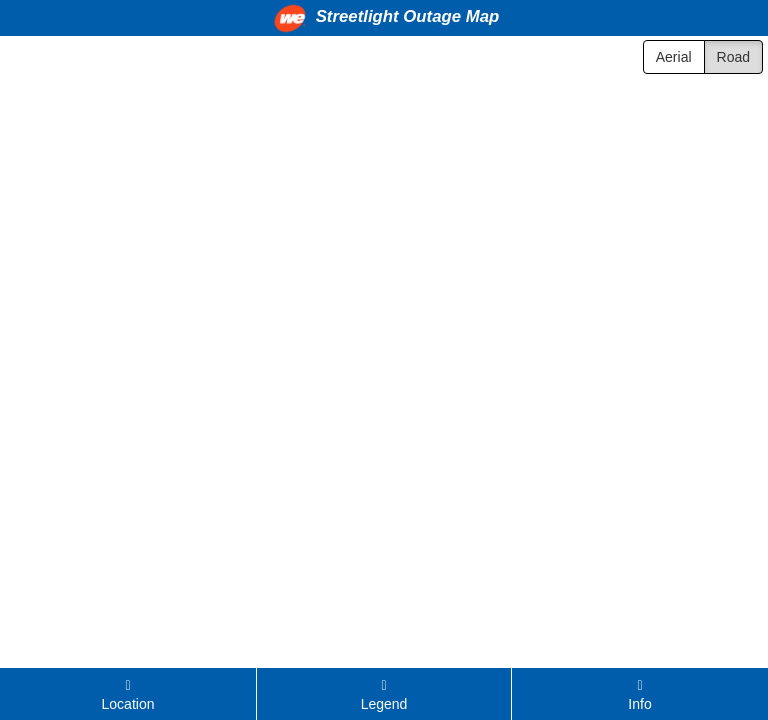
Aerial (674, 57)
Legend (384, 695)
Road (733, 57)
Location (128, 695)
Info (639, 695)
